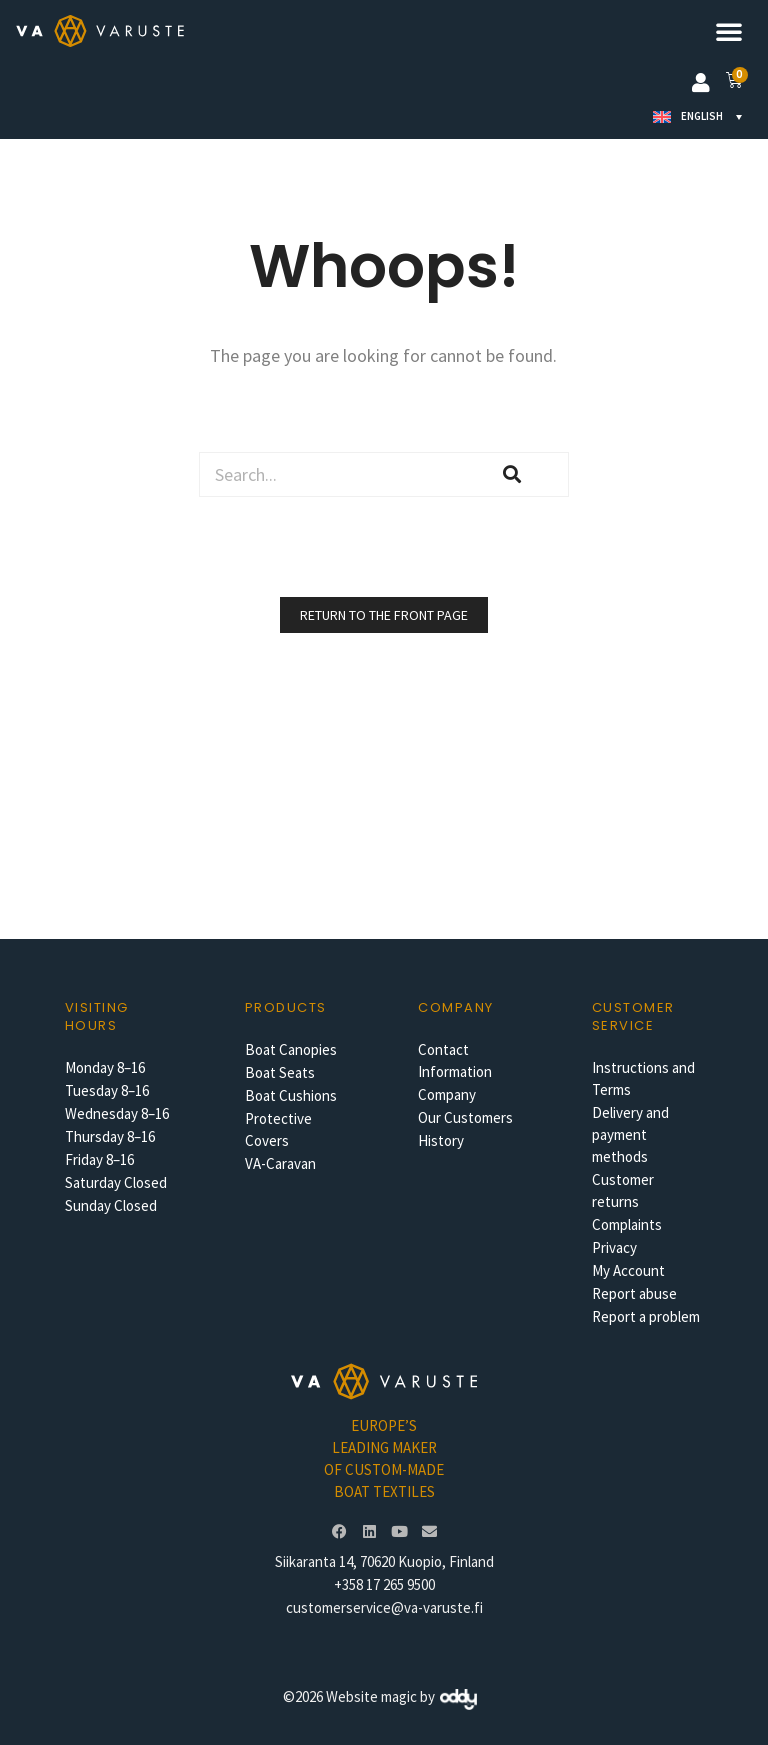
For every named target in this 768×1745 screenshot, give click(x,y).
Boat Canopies (291, 1049)
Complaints (627, 1224)
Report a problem (646, 1316)
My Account (628, 1270)
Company (447, 1094)
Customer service (633, 1016)
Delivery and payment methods (630, 1134)
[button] (729, 31)
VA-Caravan (280, 1163)
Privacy (614, 1247)
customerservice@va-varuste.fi (384, 1607)
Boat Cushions (291, 1095)
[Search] (512, 474)
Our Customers (465, 1117)
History (441, 1140)
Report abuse (634, 1293)
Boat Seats (280, 1072)
